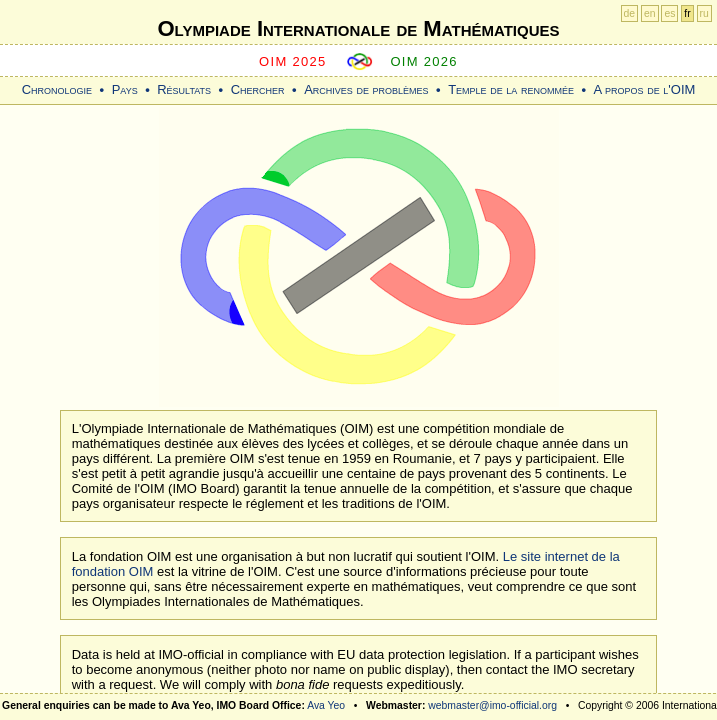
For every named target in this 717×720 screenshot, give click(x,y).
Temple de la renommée (511, 89)
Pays (125, 89)
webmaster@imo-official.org (492, 705)
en (650, 13)
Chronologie (57, 89)
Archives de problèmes (366, 89)
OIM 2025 (293, 61)
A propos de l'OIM (645, 89)
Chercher (258, 89)
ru (704, 13)
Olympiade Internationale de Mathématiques (358, 28)
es (669, 13)
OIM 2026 (424, 61)
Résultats (184, 89)
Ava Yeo (326, 705)
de (630, 13)
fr (687, 13)
